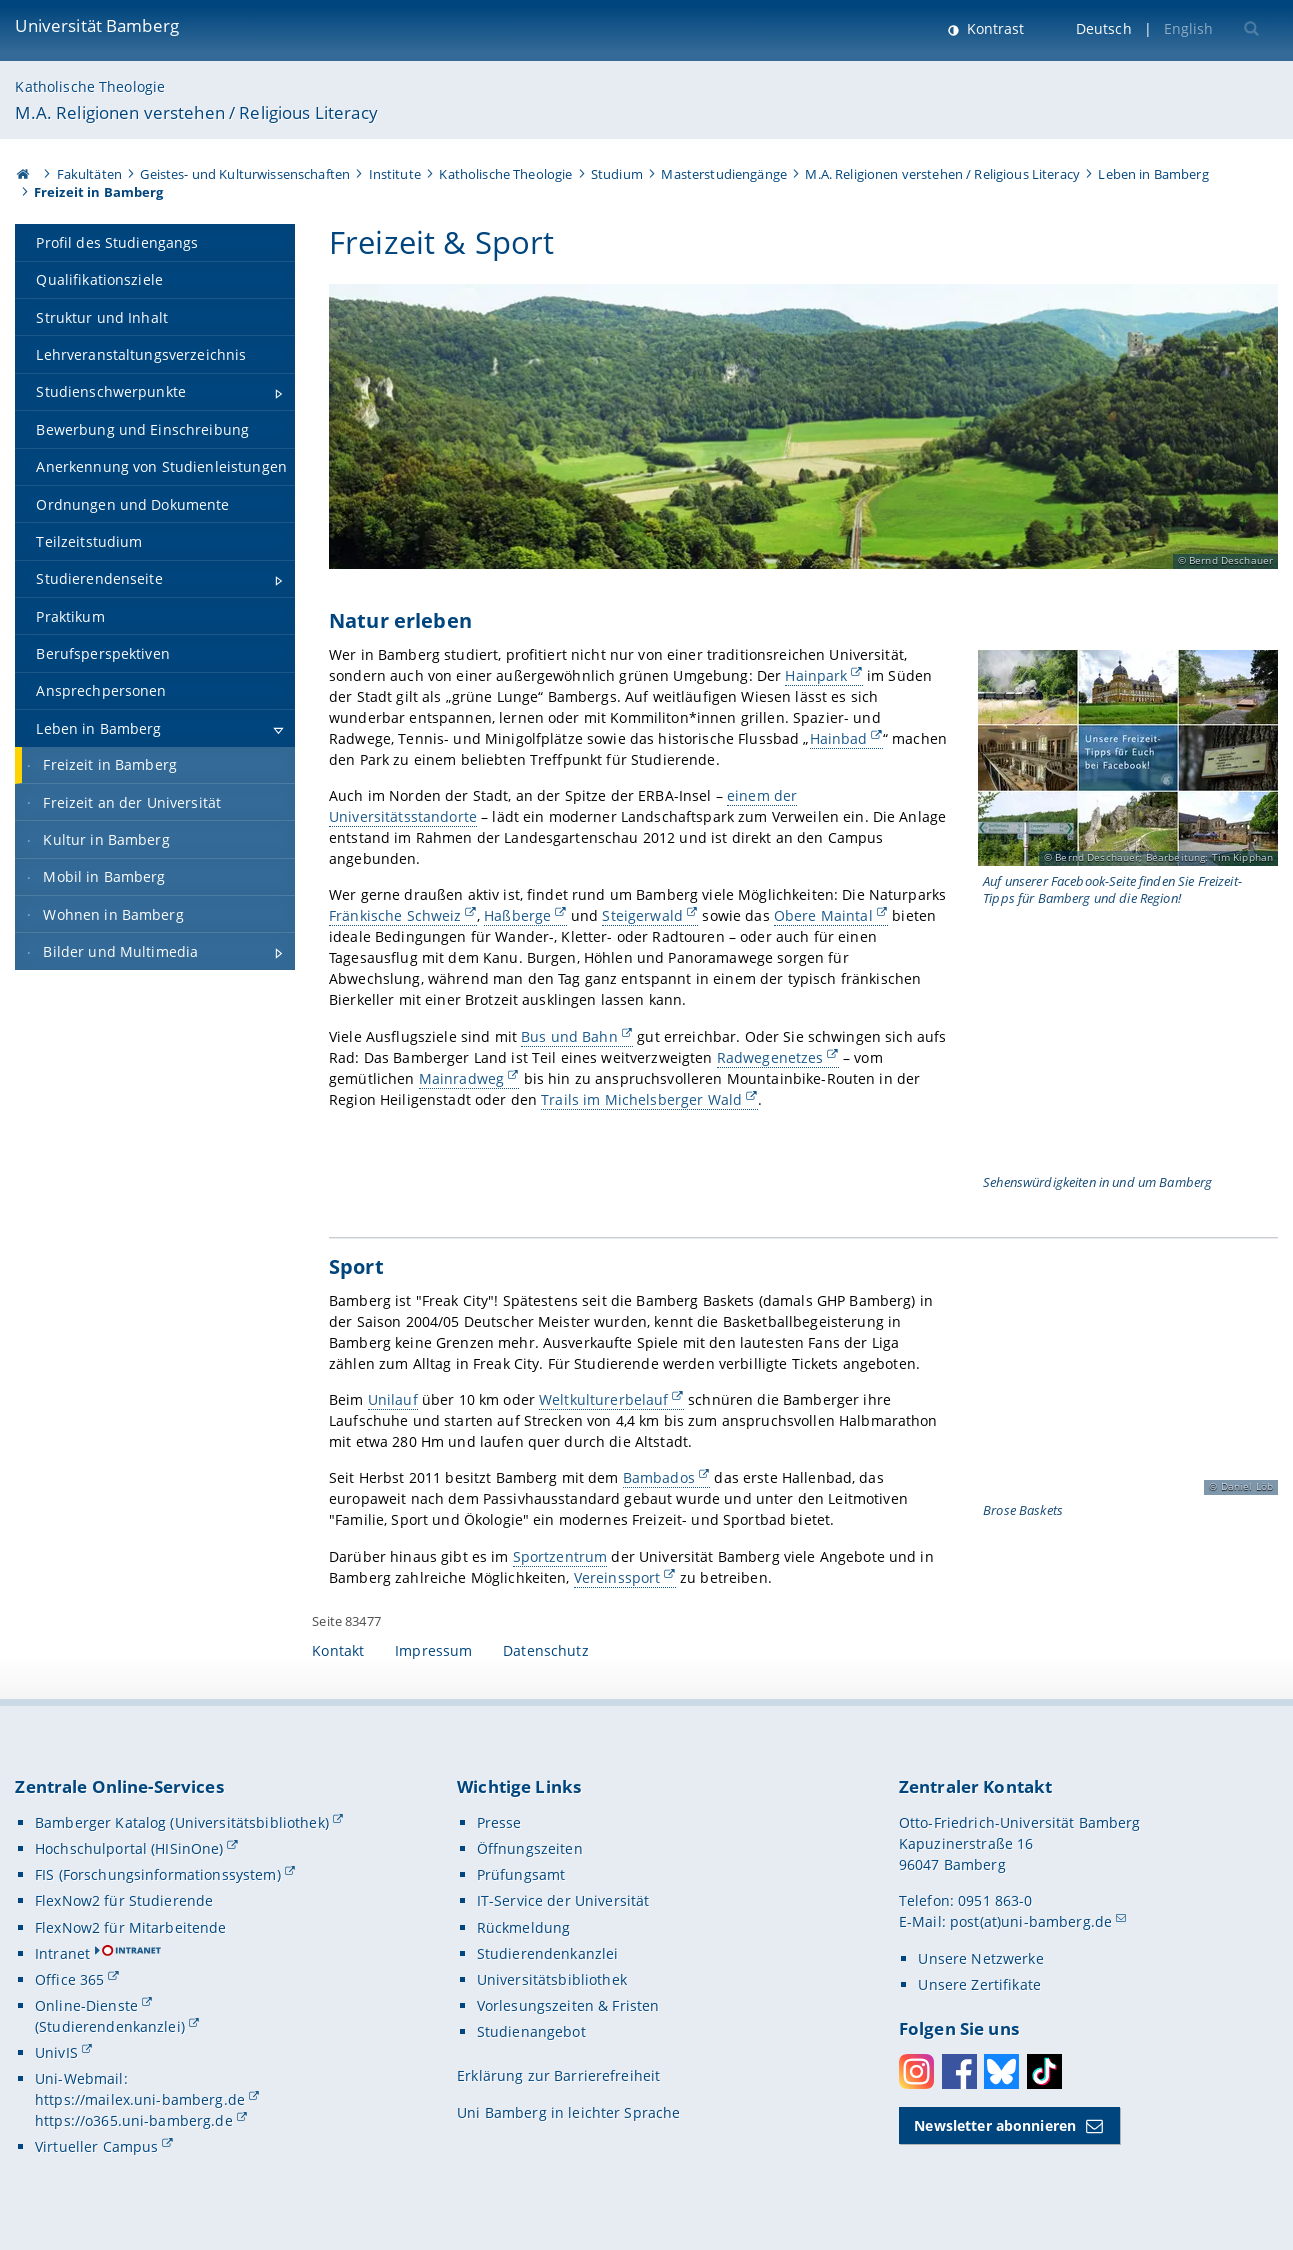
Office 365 (69, 1979)
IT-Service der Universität (563, 1900)
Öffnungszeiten (530, 1848)
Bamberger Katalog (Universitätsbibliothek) (182, 1822)
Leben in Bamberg (1153, 174)
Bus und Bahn (569, 1036)
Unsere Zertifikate (979, 1984)
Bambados (658, 1478)
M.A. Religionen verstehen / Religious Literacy (196, 112)
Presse (499, 1822)
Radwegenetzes (769, 1057)
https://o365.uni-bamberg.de (134, 2120)
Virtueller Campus (96, 2146)
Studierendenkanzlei (548, 1953)
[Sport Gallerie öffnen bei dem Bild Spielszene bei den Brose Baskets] (1128, 1395)
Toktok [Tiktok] (1044, 2071)
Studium (617, 174)
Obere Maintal (822, 916)
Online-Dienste (86, 2005)
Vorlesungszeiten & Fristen (568, 2005)
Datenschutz (546, 1650)
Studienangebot (531, 2031)
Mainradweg (460, 1078)
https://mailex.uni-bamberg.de (140, 2099)
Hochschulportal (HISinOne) (129, 1848)
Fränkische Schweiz (395, 916)
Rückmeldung (524, 1927)
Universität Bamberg (97, 25)
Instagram (916, 2071)
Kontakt (338, 1650)
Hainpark (816, 675)
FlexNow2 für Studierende (124, 1900)
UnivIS (56, 2052)
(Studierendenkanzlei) (110, 2026)
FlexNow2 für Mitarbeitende (131, 1927)
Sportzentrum (559, 1556)
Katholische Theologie (90, 86)
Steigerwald (642, 916)
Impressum (433, 1650)
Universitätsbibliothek (552, 1979)
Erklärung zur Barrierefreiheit (558, 2075)
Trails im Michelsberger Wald (641, 1099)
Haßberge (517, 916)
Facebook (959, 2071)
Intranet (62, 1953)
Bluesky (1001, 2071)
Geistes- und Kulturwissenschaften (245, 174)
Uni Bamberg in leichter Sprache (568, 2112)
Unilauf (392, 1399)
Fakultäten (89, 174)
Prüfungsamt (521, 1874)
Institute (395, 174)
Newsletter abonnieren (995, 2125)
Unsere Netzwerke (980, 1958)
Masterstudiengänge (724, 174)
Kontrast (993, 28)
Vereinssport (616, 1577)
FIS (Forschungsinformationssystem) (158, 1874)
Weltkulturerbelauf (604, 1399)
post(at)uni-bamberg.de (1031, 1921)
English (1189, 28)
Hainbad (838, 738)
